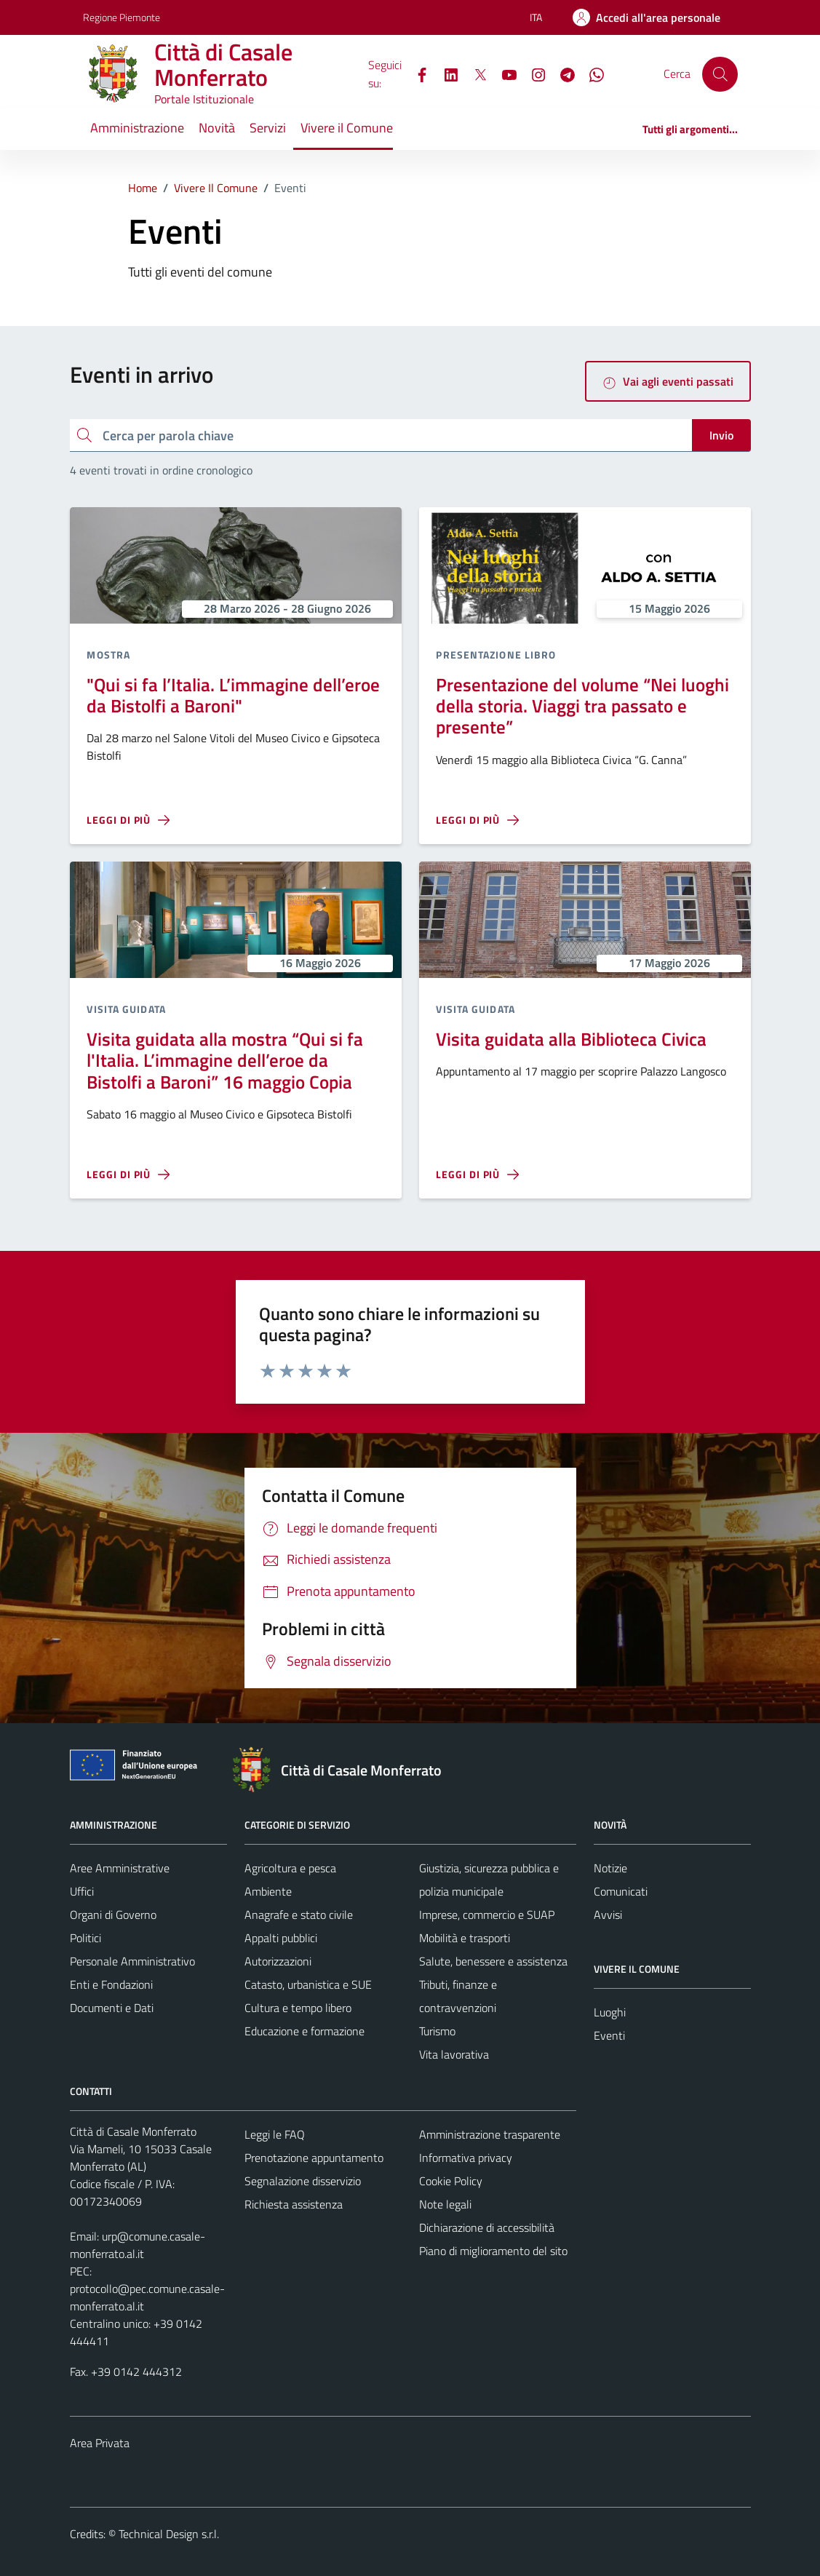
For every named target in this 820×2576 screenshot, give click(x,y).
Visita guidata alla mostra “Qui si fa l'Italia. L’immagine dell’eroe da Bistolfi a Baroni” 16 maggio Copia (225, 1060)
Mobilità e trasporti (464, 1938)
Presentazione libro (496, 654)
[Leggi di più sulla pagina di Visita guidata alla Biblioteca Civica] (477, 1174)
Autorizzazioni (277, 1961)
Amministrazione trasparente (489, 2134)
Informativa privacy (465, 2157)
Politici (85, 1938)
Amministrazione (137, 128)
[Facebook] (416, 73)
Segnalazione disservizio (302, 2181)
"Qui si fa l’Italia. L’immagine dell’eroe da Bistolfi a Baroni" (233, 695)
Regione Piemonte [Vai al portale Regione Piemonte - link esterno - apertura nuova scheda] (121, 17)
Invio (721, 435)
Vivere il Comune (346, 128)
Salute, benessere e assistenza (493, 1961)
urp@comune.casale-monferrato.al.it (137, 2244)
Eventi (609, 2035)
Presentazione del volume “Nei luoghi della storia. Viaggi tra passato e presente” (582, 706)
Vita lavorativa (454, 2054)
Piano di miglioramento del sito (493, 2250)
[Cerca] (719, 74)
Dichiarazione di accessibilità (486, 2227)
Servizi (268, 128)
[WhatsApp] (590, 73)
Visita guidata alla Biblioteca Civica (571, 1039)
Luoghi (610, 2012)
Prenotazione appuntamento (313, 2157)
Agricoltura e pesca (290, 1868)
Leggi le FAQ (274, 2134)
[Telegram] (561, 73)
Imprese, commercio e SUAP (486, 1914)
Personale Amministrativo (132, 1961)
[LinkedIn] (445, 73)
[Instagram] (532, 73)
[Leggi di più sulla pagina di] (128, 820)
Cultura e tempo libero (297, 2007)
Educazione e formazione (304, 2031)
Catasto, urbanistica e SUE (308, 1984)
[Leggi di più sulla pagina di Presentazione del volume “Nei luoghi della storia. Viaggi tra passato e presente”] (477, 820)
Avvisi (608, 1914)
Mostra (108, 654)
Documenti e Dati (112, 2007)
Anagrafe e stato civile (298, 1914)
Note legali (445, 2204)
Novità (217, 128)
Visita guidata (126, 1009)
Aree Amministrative (120, 1868)
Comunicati (621, 1891)
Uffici (82, 1891)
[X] (474, 73)
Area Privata (100, 2443)
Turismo (437, 2031)
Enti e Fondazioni (111, 1984)
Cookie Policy (450, 2181)
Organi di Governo (113, 1914)
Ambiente (268, 1891)
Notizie (610, 1868)
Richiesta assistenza (293, 2204)
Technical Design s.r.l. (169, 2534)
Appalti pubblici (280, 1938)
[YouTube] (503, 73)
